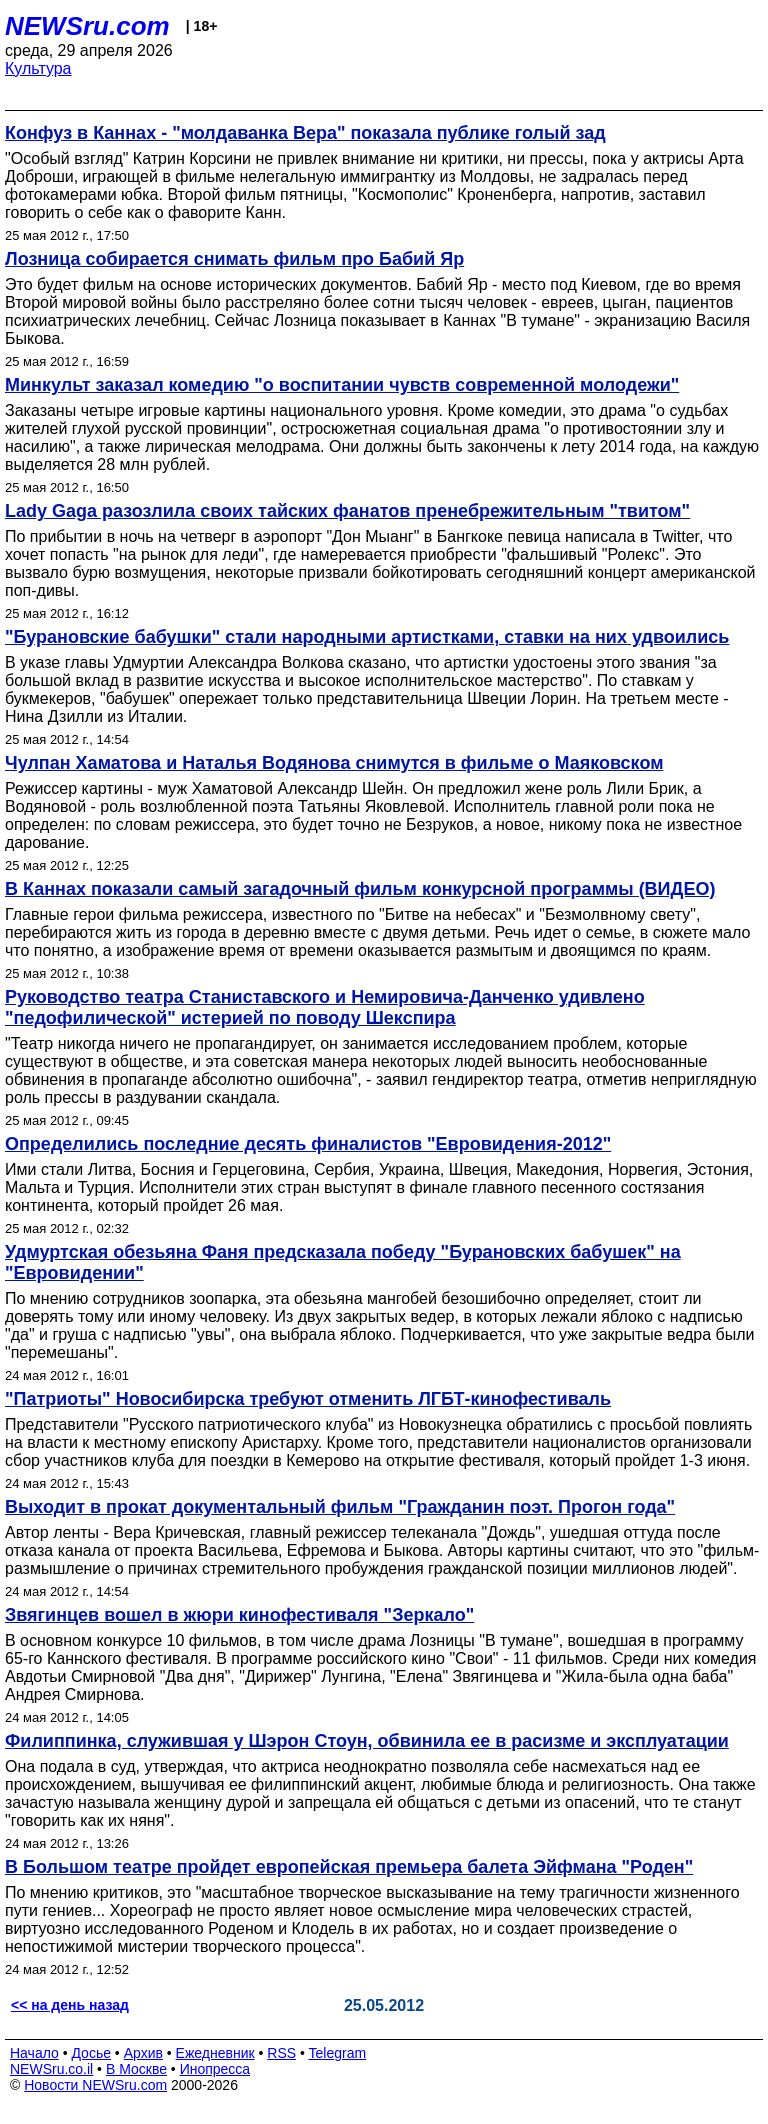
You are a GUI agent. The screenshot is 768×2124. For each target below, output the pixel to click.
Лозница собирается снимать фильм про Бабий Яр (234, 259)
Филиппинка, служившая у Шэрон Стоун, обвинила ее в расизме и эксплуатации (367, 1741)
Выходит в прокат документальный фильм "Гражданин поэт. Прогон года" (340, 1507)
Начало (34, 2053)
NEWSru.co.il (51, 2069)
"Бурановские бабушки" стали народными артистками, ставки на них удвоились (367, 637)
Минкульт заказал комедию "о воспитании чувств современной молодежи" (342, 385)
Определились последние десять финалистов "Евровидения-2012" (308, 1144)
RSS (281, 2053)
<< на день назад (70, 2005)
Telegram (338, 2053)
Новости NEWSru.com (95, 2085)
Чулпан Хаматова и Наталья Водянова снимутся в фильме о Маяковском (334, 763)
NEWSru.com (87, 26)
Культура (38, 68)
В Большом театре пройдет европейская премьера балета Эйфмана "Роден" (349, 1867)
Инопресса (215, 2069)
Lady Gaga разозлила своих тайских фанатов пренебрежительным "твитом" (347, 511)
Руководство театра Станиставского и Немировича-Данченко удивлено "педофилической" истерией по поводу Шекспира (325, 1007)
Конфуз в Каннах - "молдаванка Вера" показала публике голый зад (305, 133)
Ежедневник (215, 2053)
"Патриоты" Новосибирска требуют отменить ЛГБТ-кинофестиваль (308, 1399)
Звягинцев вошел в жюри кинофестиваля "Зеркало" (239, 1615)
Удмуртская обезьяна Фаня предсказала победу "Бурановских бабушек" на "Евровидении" (343, 1262)
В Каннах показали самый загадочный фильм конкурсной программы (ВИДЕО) (360, 889)
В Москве (136, 2069)
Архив (143, 2053)
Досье (91, 2053)
